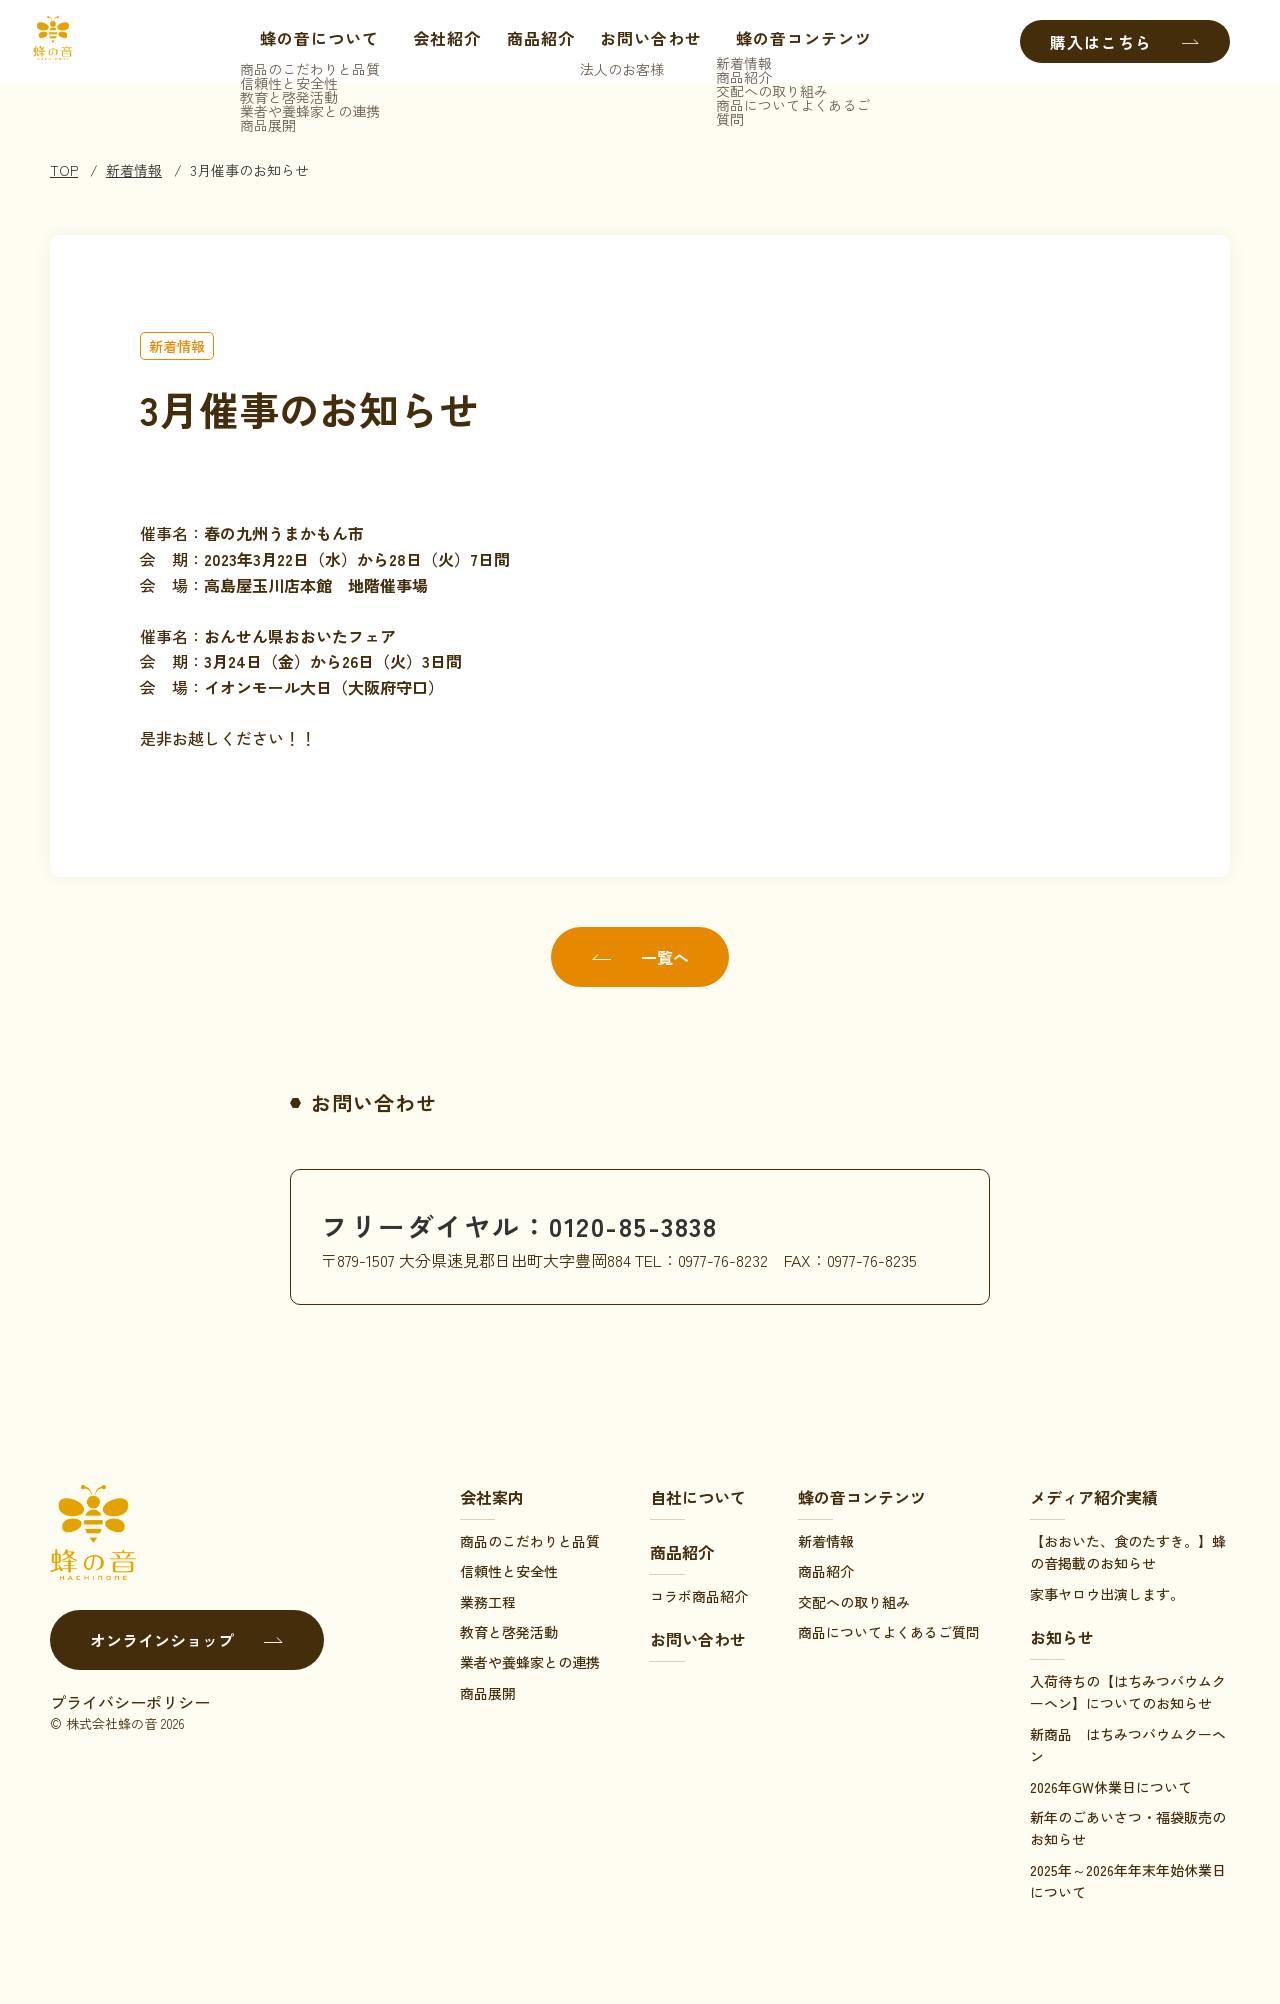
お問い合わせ (646, 42)
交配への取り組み (854, 1602)
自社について (698, 1497)
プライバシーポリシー (130, 1702)
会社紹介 (442, 42)
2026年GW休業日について (1111, 1787)
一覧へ (640, 957)
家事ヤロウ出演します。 (1107, 1594)
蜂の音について (304, 42)
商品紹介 (536, 42)
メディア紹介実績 (1094, 1497)
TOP (64, 170)
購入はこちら (1125, 42)
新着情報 (134, 170)
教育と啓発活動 (509, 1632)
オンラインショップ (187, 1640)
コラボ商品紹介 (699, 1596)
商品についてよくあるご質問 (889, 1632)
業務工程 (488, 1602)
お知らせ (1062, 1637)
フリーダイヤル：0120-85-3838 (540, 1224)
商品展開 (488, 1693)
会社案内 (492, 1497)
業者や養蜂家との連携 (530, 1662)
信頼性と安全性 (509, 1571)
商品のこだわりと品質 (530, 1541)
